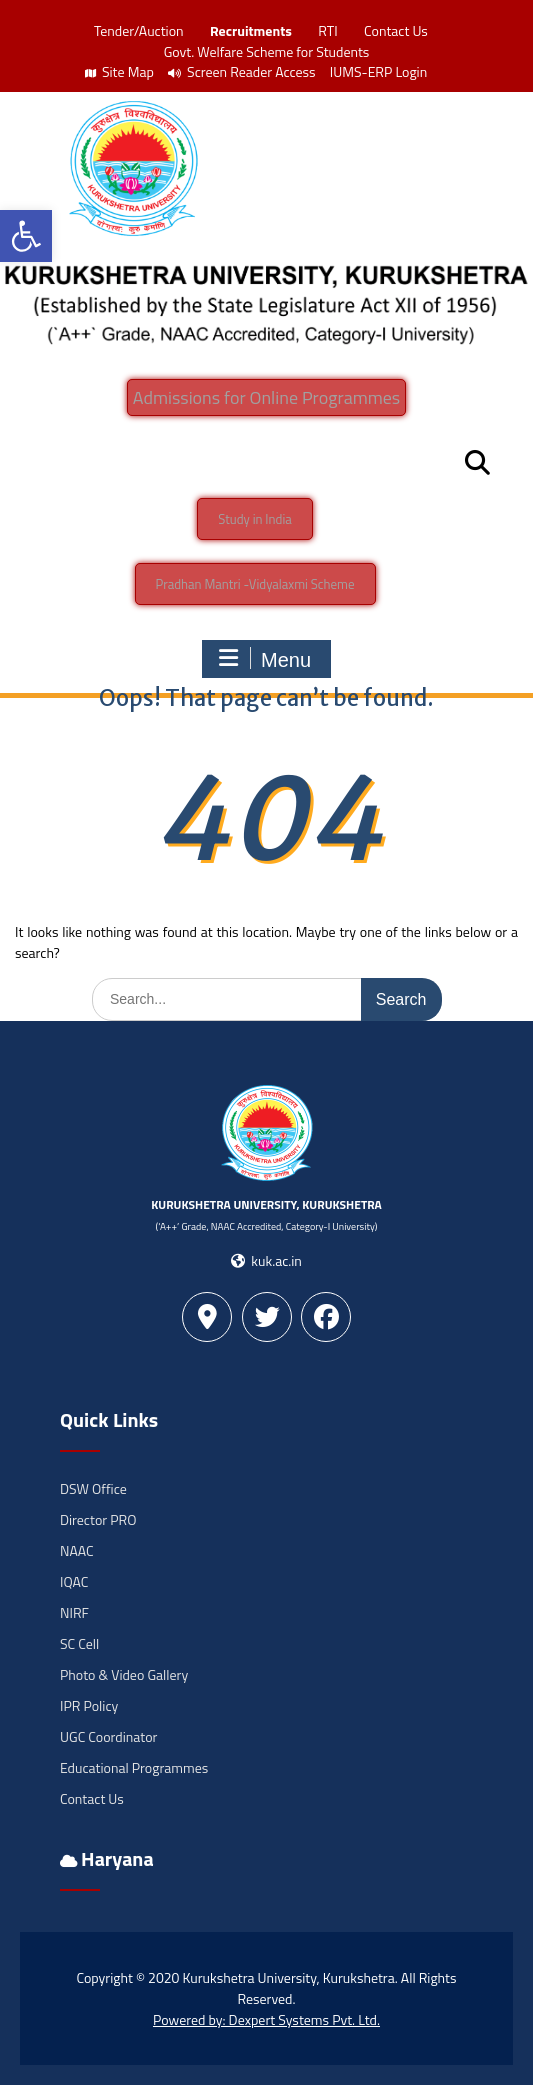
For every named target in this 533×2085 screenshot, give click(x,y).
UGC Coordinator (108, 1736)
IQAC (74, 1581)
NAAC (77, 1550)
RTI (327, 30)
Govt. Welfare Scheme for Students (267, 51)
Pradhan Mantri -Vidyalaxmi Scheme (255, 584)
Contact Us (396, 30)
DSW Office (93, 1488)
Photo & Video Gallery (124, 1674)
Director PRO (98, 1519)
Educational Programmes (134, 1767)
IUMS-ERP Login (379, 71)
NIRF (74, 1612)
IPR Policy (89, 1705)
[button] (26, 236)
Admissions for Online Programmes (266, 397)
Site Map (119, 71)
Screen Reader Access (242, 71)
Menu (264, 659)
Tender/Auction (138, 30)
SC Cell (79, 1643)
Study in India (255, 519)
